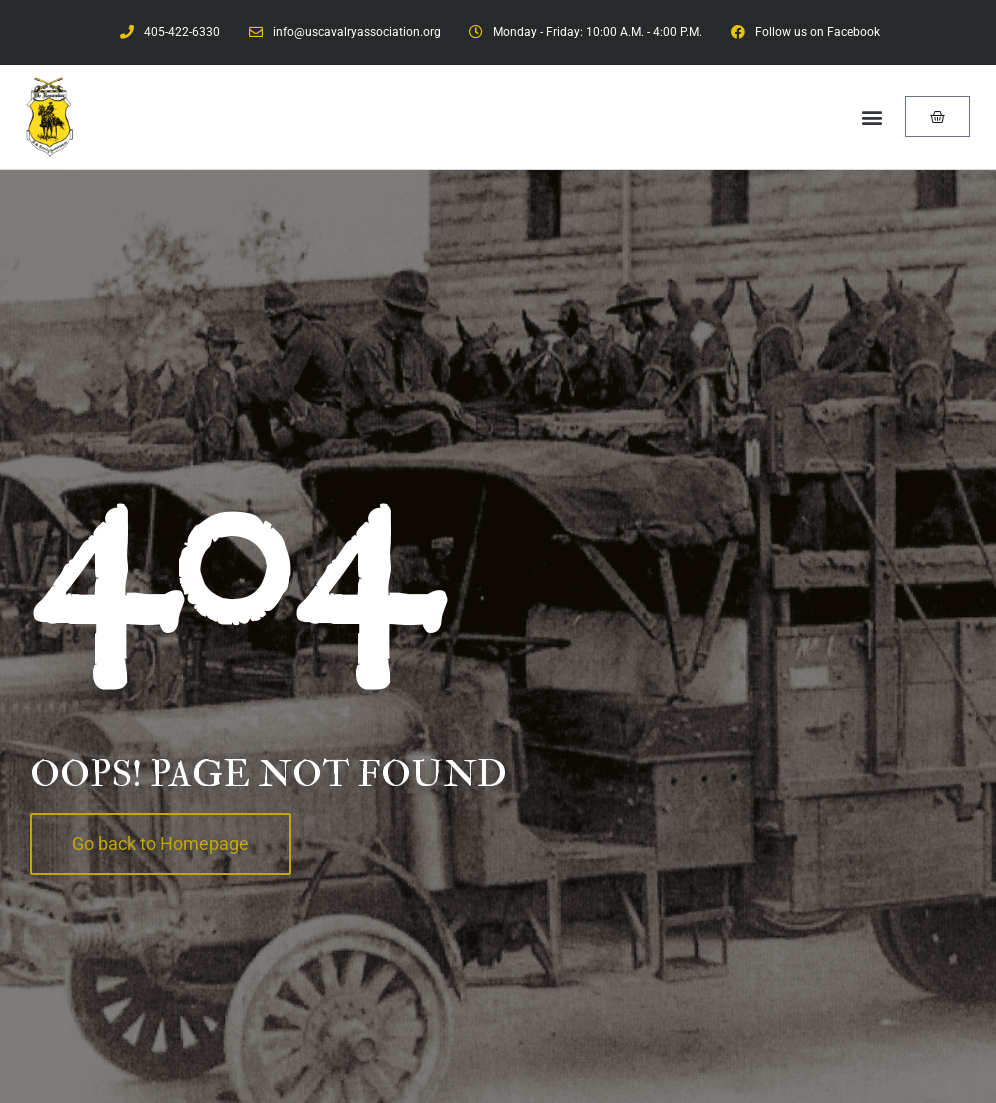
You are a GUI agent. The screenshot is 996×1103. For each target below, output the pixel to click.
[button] (871, 116)
